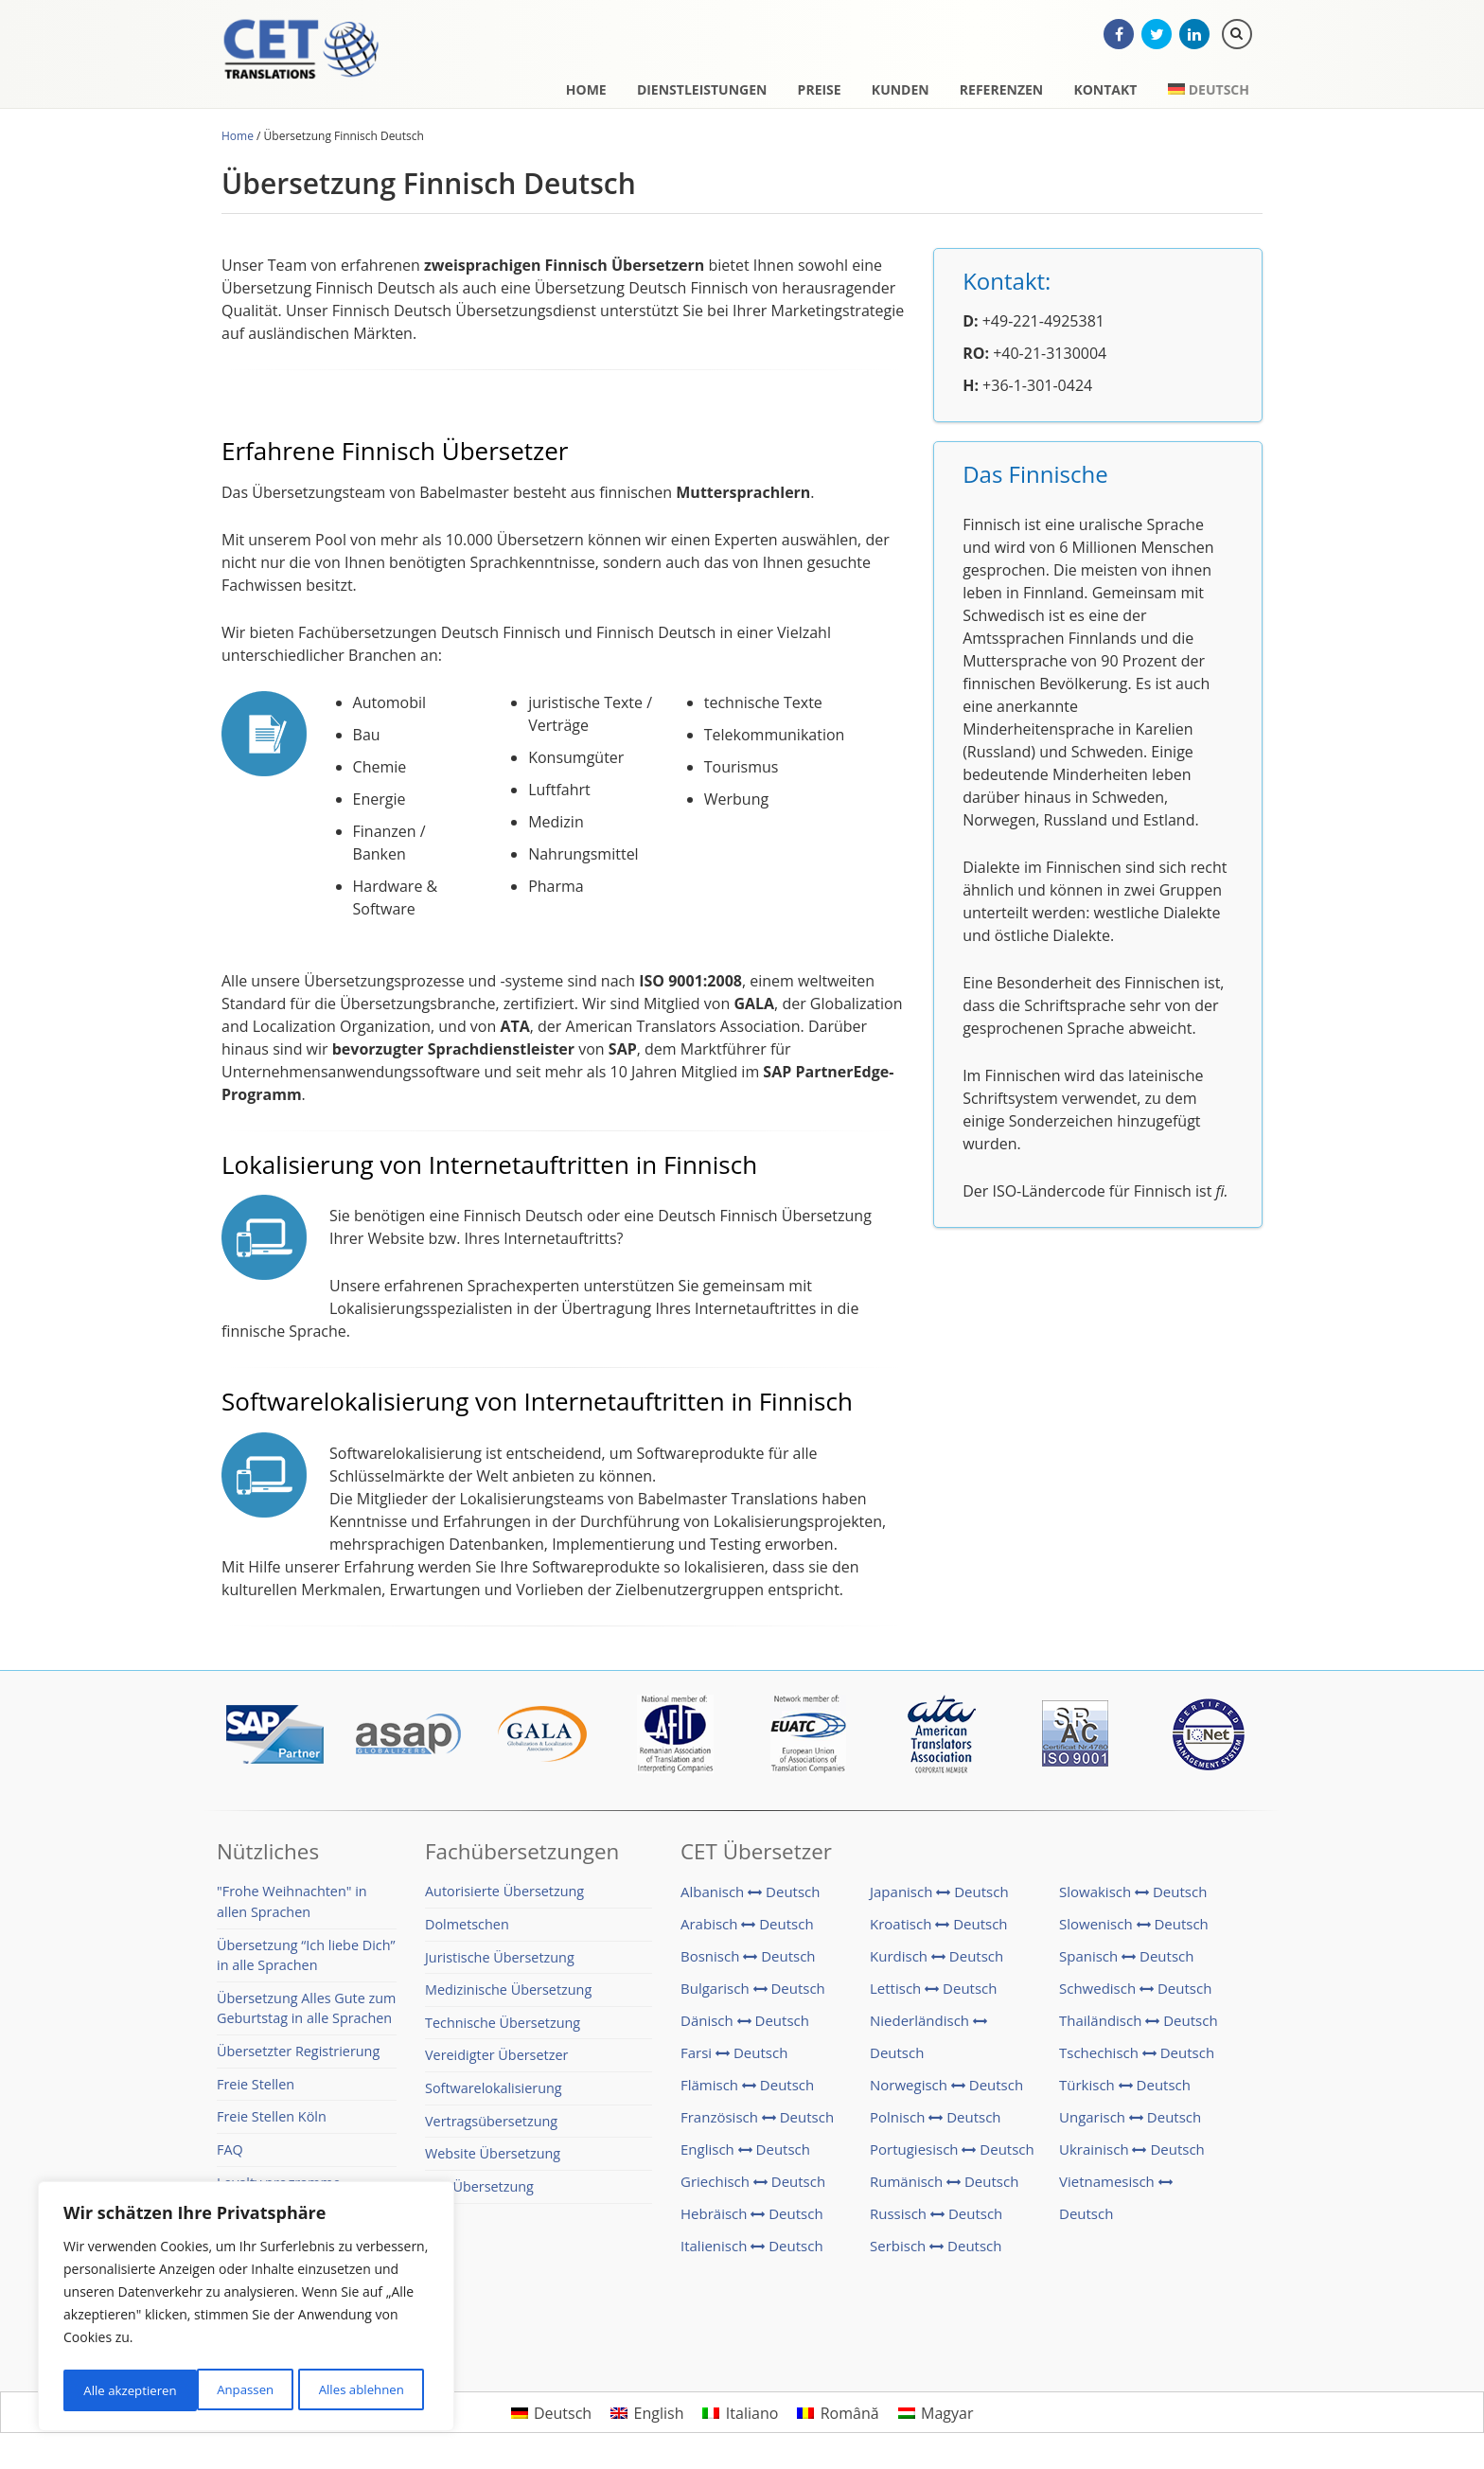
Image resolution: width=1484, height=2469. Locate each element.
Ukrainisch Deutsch (1132, 2156)
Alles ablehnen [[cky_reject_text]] (227, 2390)
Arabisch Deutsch (747, 1931)
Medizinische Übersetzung (508, 1997)
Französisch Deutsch (757, 2124)
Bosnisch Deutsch (748, 1963)
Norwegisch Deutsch (946, 2092)
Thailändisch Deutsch (1138, 2027)
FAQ (230, 2157)
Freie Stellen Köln (272, 2124)
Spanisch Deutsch (1126, 1963)
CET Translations (320, 61)
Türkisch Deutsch (1125, 2092)
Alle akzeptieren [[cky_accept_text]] (362, 2390)
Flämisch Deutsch (747, 2092)
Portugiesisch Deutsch (952, 2156)
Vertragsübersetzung (491, 2129)
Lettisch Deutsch (933, 1995)
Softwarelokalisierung (493, 2096)
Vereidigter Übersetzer (496, 2062)
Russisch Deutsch (936, 2220)
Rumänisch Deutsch (944, 2188)
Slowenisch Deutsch (1134, 1931)
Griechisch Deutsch (752, 2188)
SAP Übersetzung (479, 2194)
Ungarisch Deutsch (1130, 2124)
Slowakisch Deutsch (1133, 1899)
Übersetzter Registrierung (298, 2059)
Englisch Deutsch (745, 2156)
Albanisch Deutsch (750, 1899)
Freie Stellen (255, 2092)
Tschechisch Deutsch (1136, 2060)
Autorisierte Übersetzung (504, 1899)
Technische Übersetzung (502, 2030)
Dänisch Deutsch (744, 2027)
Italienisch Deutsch (751, 2253)
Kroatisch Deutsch (939, 1931)
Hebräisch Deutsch (751, 2220)
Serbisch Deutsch (935, 2253)
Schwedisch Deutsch (1135, 1995)
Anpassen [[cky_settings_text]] (110, 2390)
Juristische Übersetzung (499, 1965)
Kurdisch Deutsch (936, 1963)
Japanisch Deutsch (939, 1899)
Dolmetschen (467, 1932)
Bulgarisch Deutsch (752, 1995)
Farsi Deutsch (733, 2060)
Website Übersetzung (492, 2161)
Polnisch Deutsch (935, 2124)
